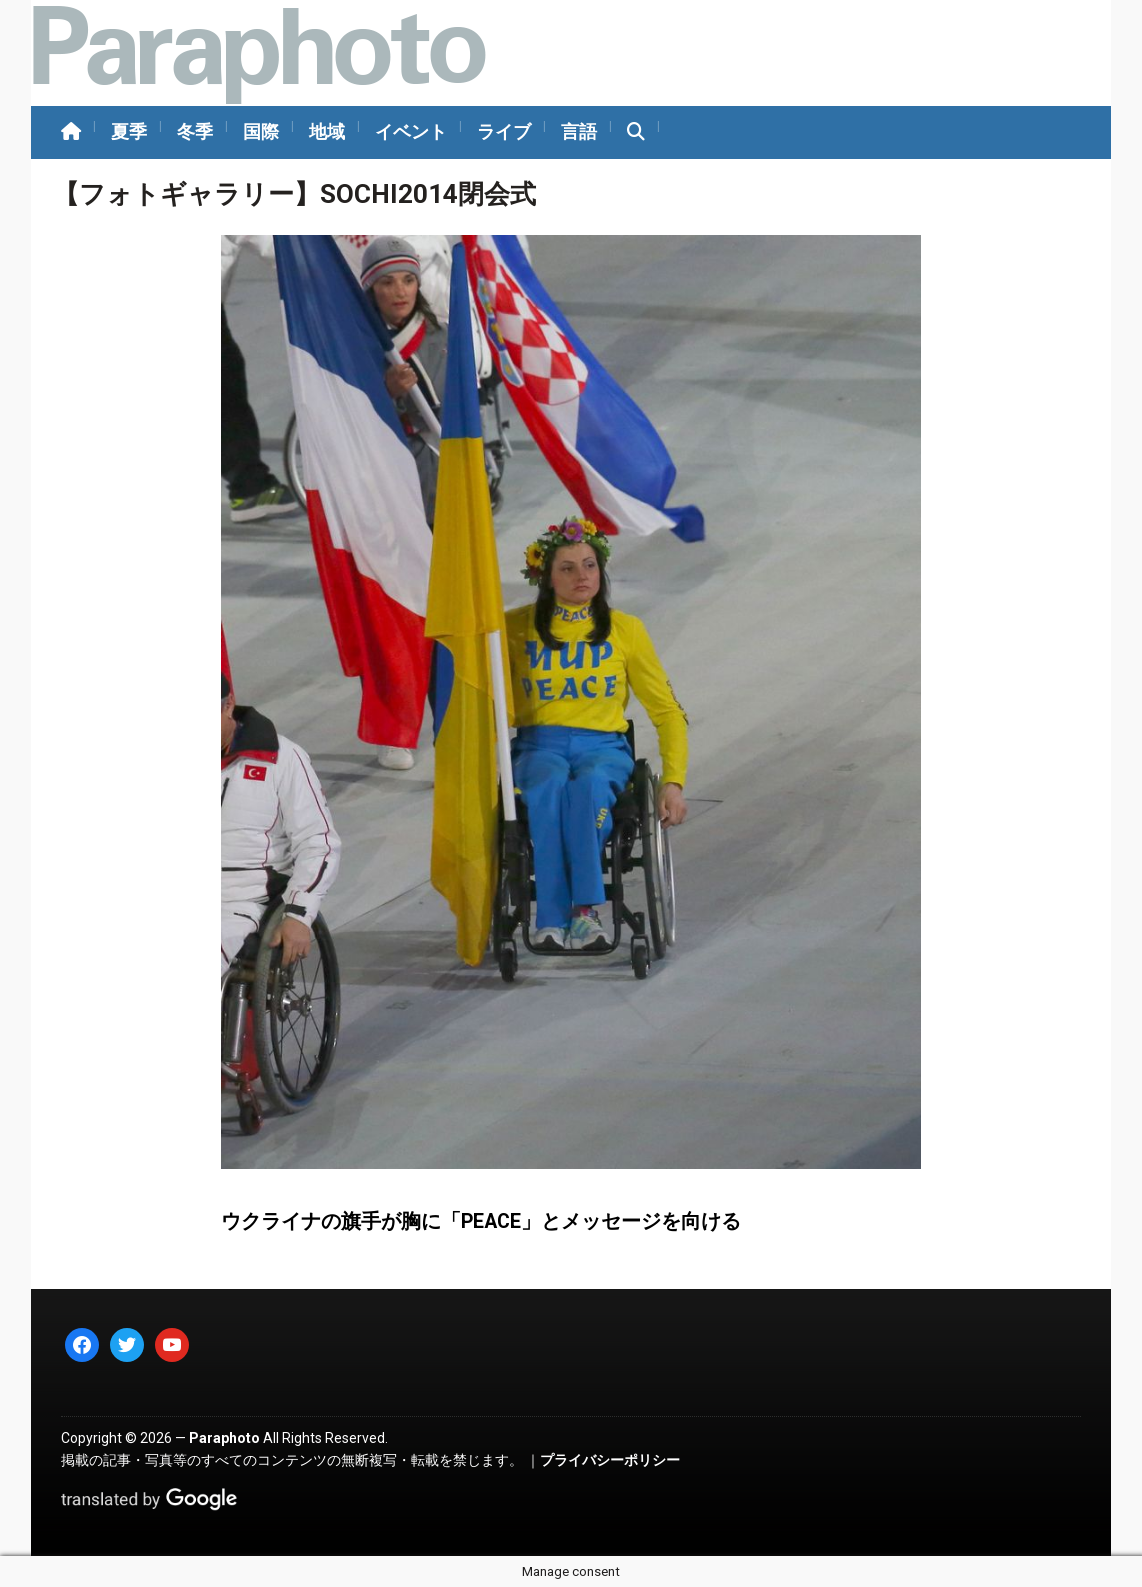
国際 (261, 131)
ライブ (504, 131)
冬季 (195, 131)
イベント (411, 131)
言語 (579, 131)
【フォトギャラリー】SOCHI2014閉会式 (294, 194)
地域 (327, 131)
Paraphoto (224, 1438)
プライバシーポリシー (610, 1460)
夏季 (129, 131)
